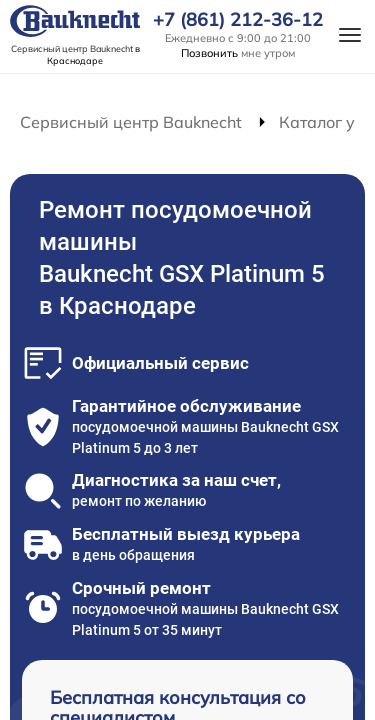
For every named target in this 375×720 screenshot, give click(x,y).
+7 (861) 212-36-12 (238, 20)
